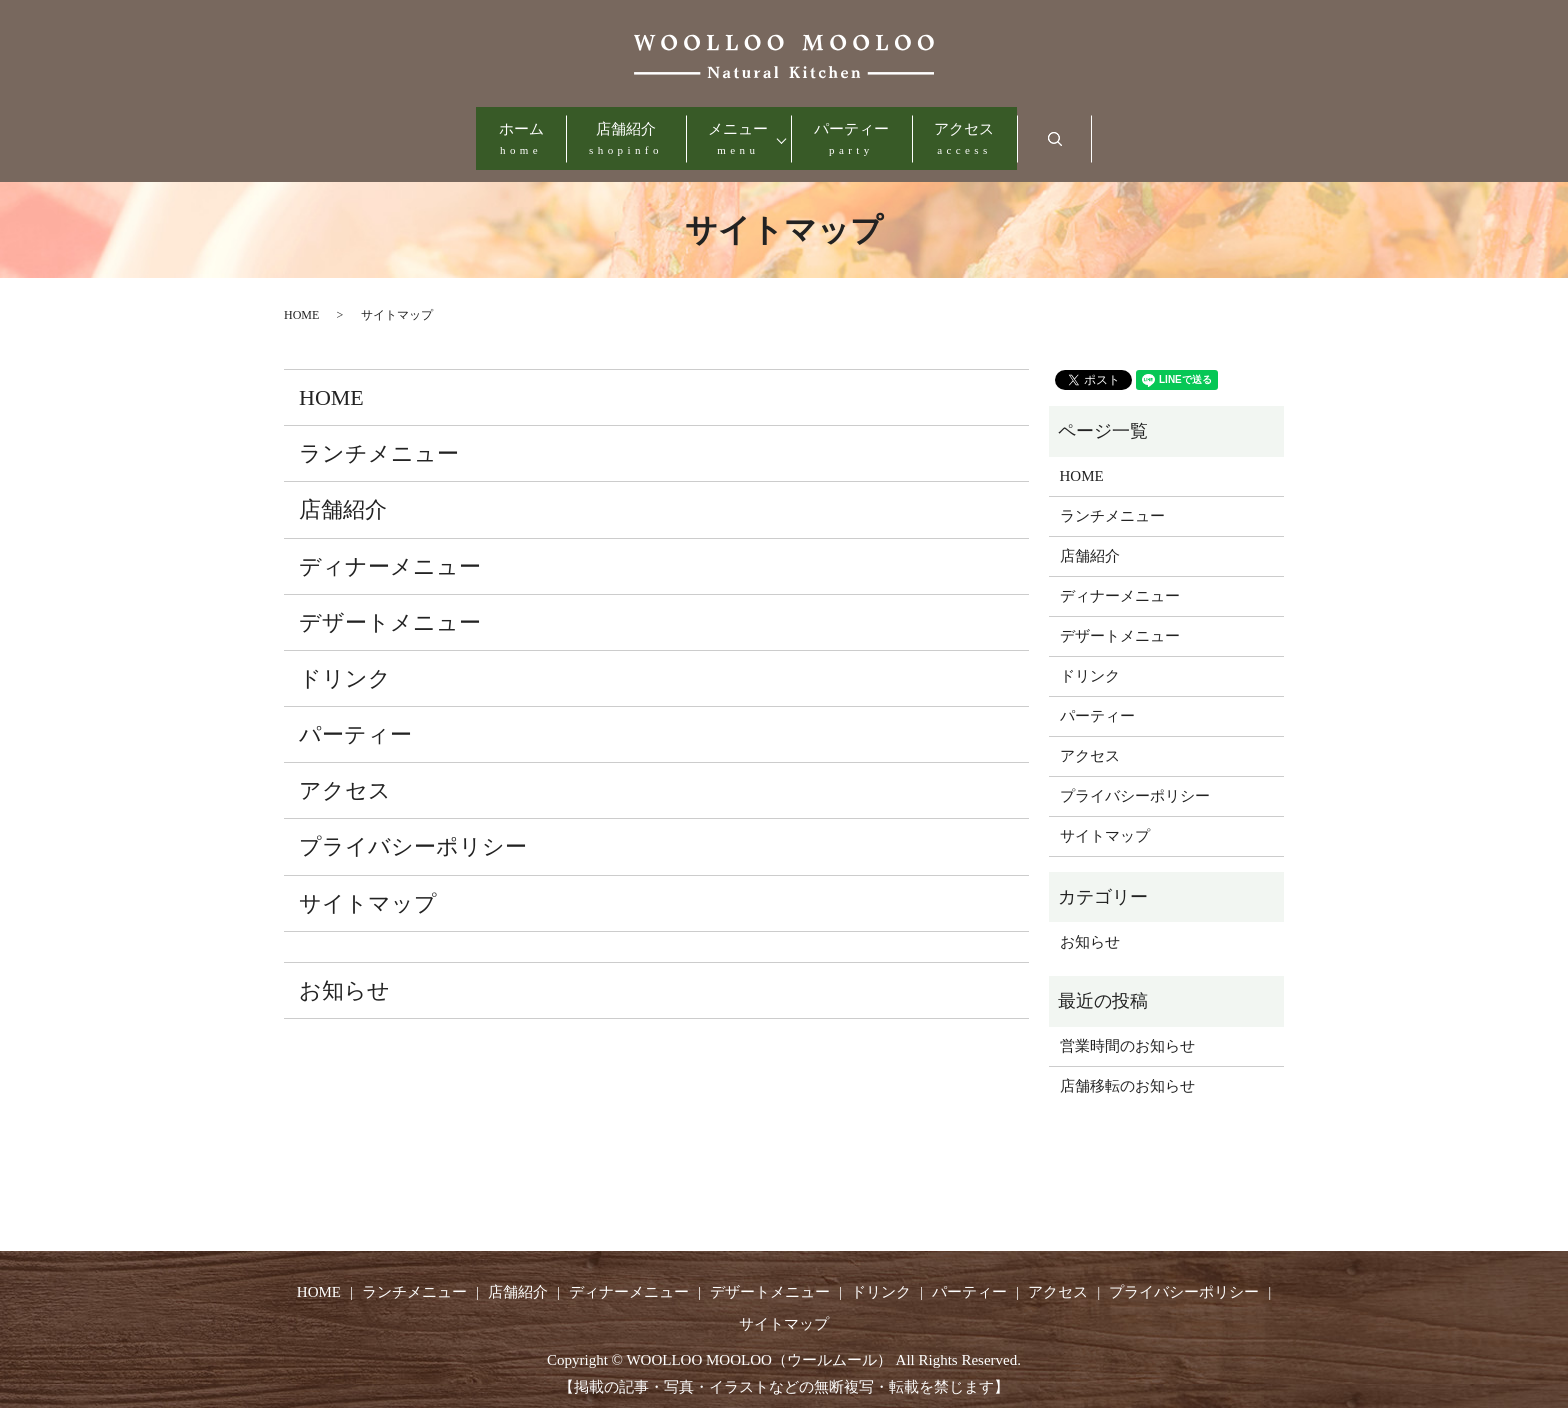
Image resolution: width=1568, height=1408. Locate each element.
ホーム (462, 133)
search (1147, 132)
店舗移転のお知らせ (1127, 1071)
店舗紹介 (597, 133)
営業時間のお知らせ (1127, 1031)
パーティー (880, 133)
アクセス (1023, 133)
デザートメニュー (390, 606)
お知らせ (344, 974)
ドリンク (345, 662)
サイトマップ (368, 887)
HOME (301, 300)
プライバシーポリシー (413, 831)
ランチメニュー (379, 438)
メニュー (738, 133)
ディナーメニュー (390, 550)
